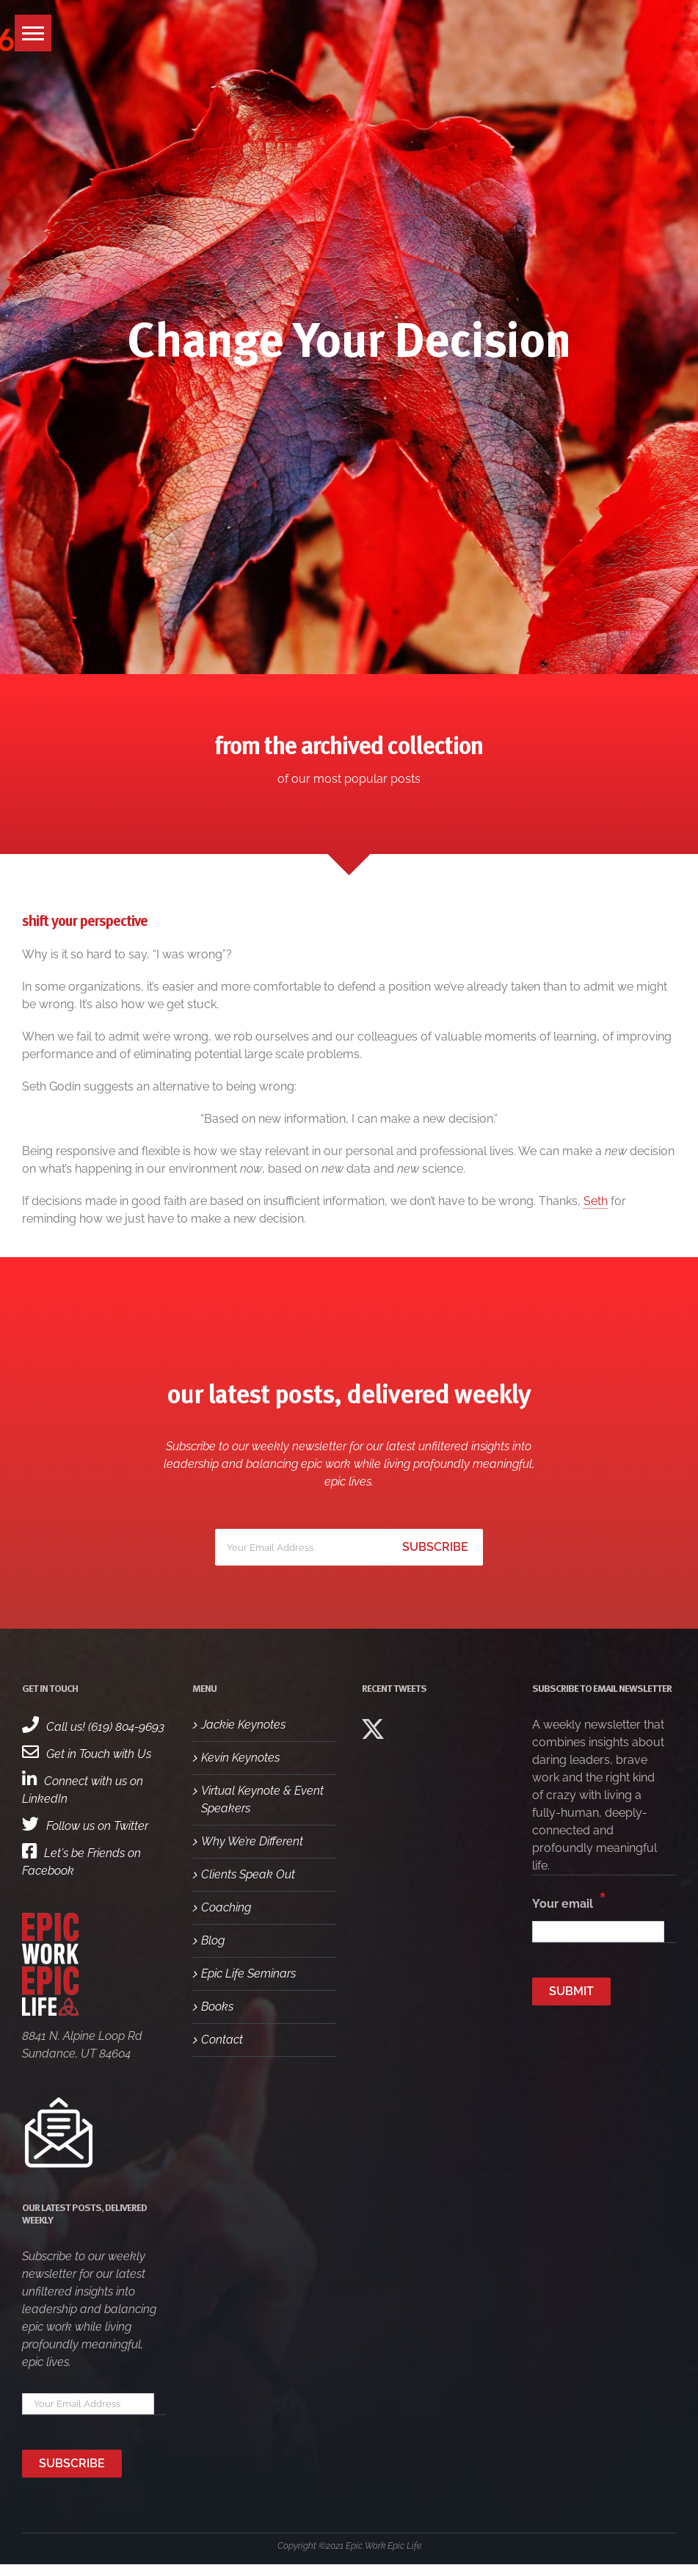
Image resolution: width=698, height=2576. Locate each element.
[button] (33, 33)
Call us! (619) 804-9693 (93, 1727)
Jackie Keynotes (243, 1725)
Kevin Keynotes (240, 1758)
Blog (213, 1940)
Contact (222, 2040)
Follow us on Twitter (85, 1826)
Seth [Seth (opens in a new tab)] (596, 1201)
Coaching (226, 1907)
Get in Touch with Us (86, 1754)
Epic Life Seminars (248, 1973)
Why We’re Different (252, 1841)
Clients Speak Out (248, 1874)
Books (217, 2007)
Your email (569, 1900)
